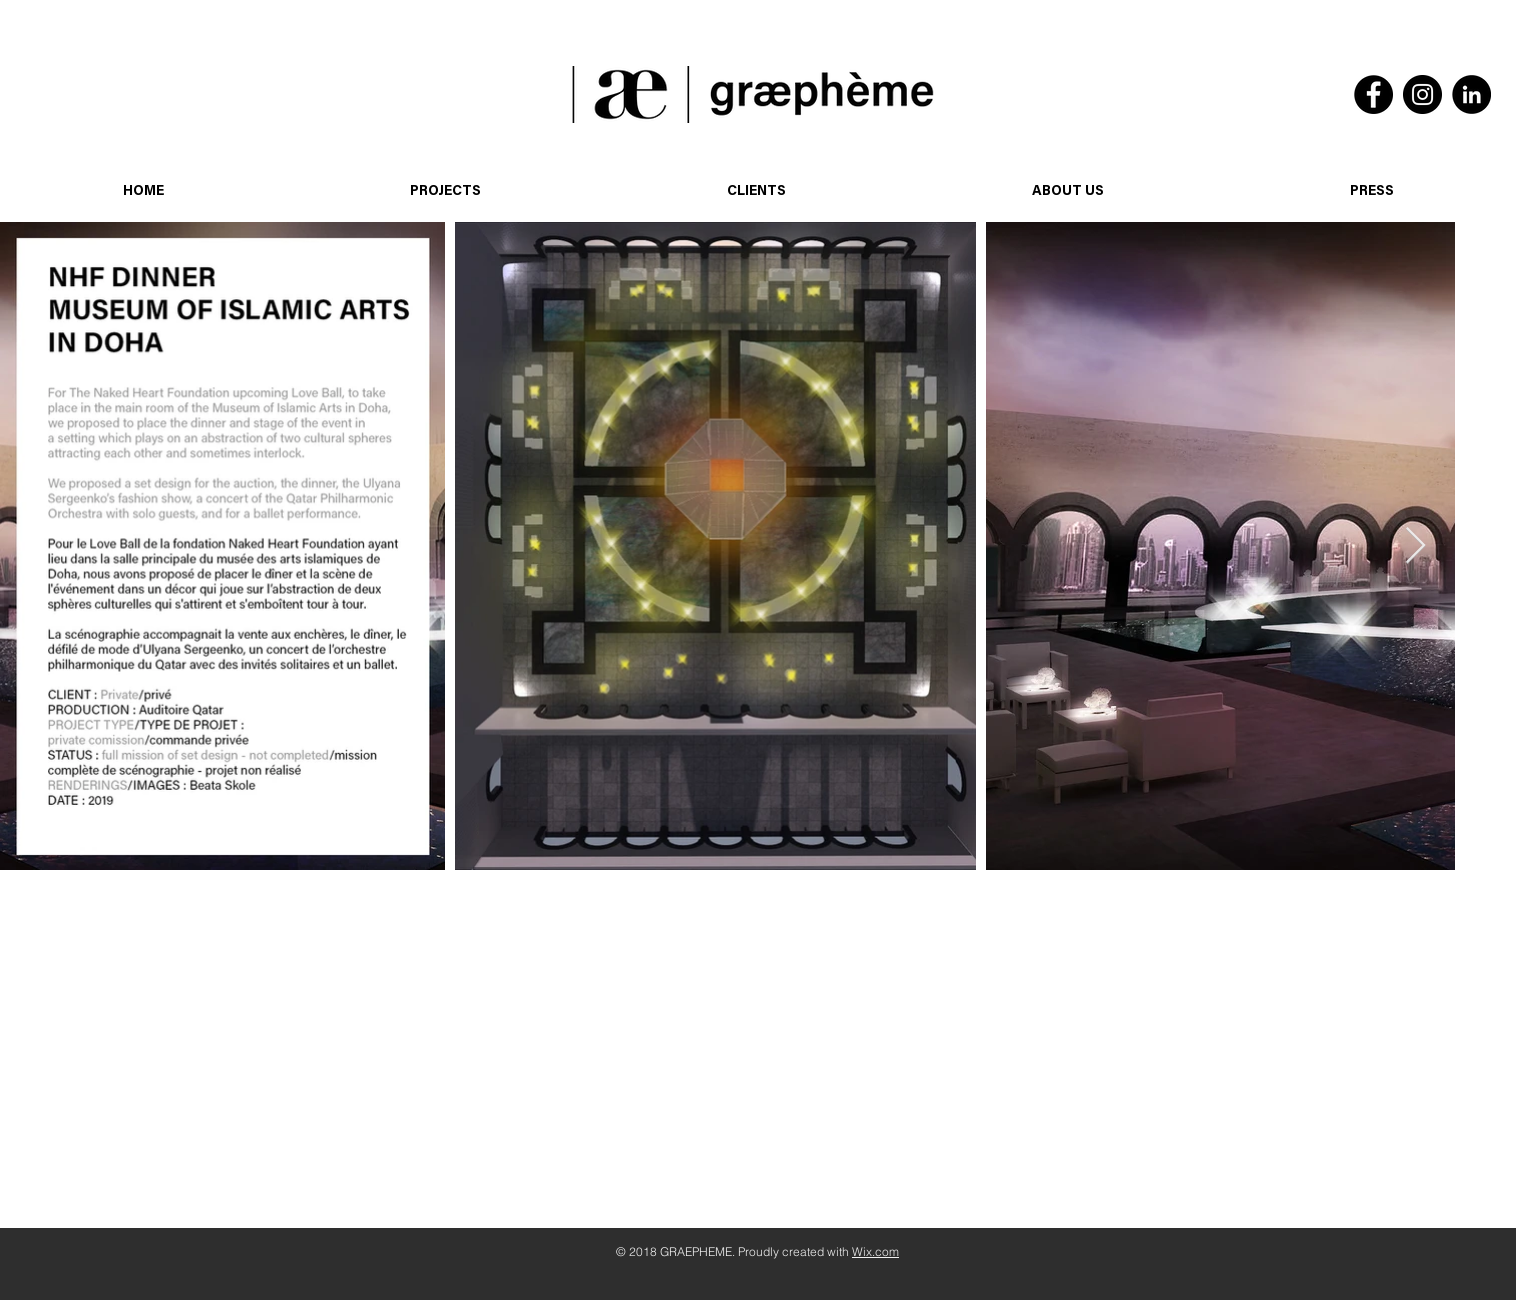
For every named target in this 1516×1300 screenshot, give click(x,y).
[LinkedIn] (1471, 94)
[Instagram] (1422, 94)
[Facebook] (1373, 94)
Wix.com (875, 1251)
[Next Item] (1415, 546)
